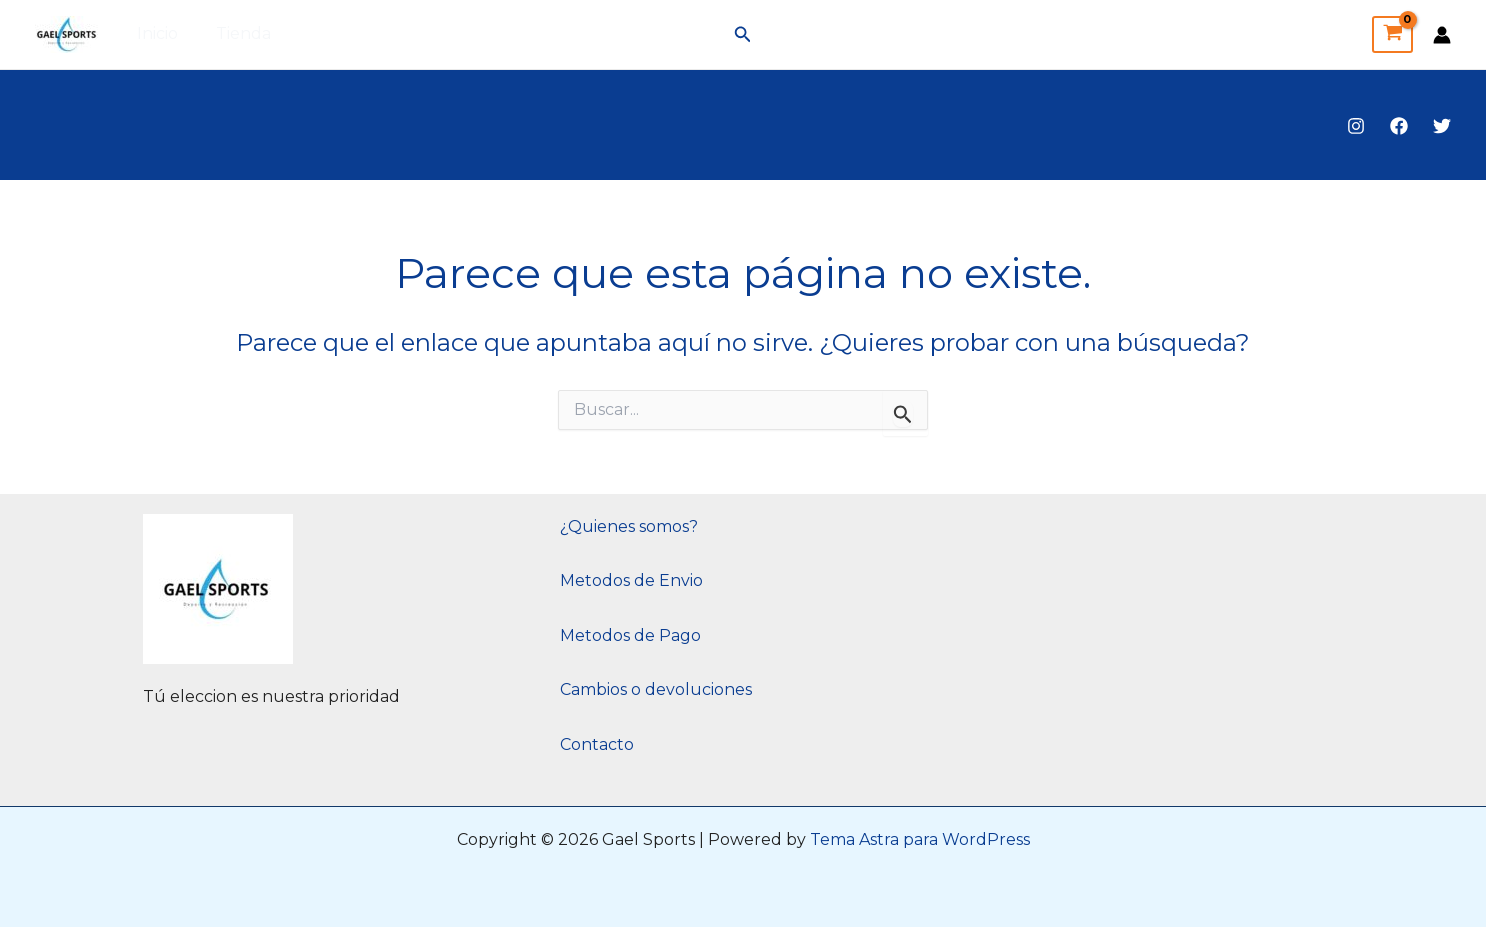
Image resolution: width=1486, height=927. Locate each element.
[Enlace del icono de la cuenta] (1442, 35)
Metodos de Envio (631, 580)
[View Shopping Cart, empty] (1392, 35)
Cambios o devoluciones (656, 689)
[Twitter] (1442, 126)
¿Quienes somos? (629, 526)
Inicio (154, 33)
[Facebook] (1399, 126)
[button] (743, 35)
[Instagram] (1356, 126)
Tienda (234, 33)
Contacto (597, 744)
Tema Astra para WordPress (920, 839)
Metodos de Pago (630, 635)
